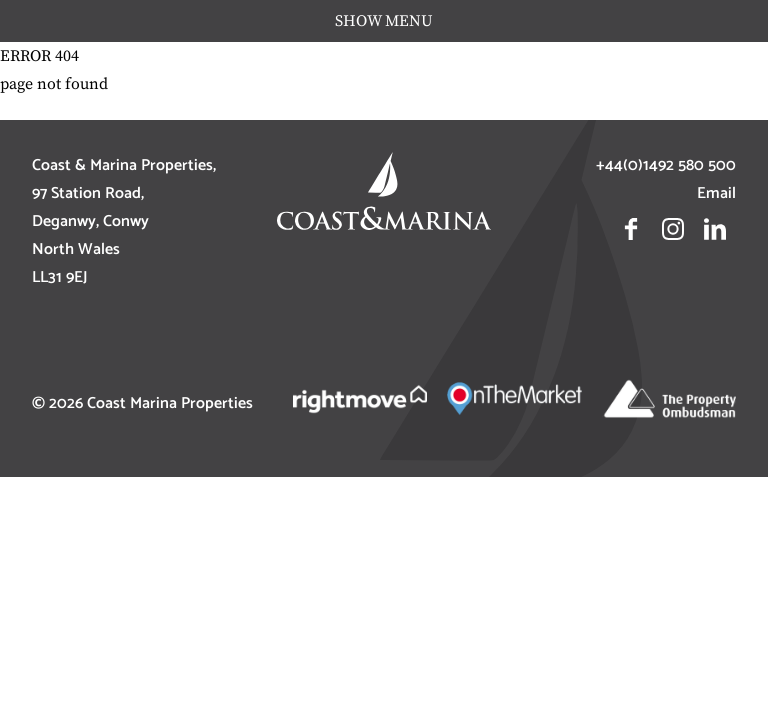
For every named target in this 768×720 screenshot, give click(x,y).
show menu (384, 20)
